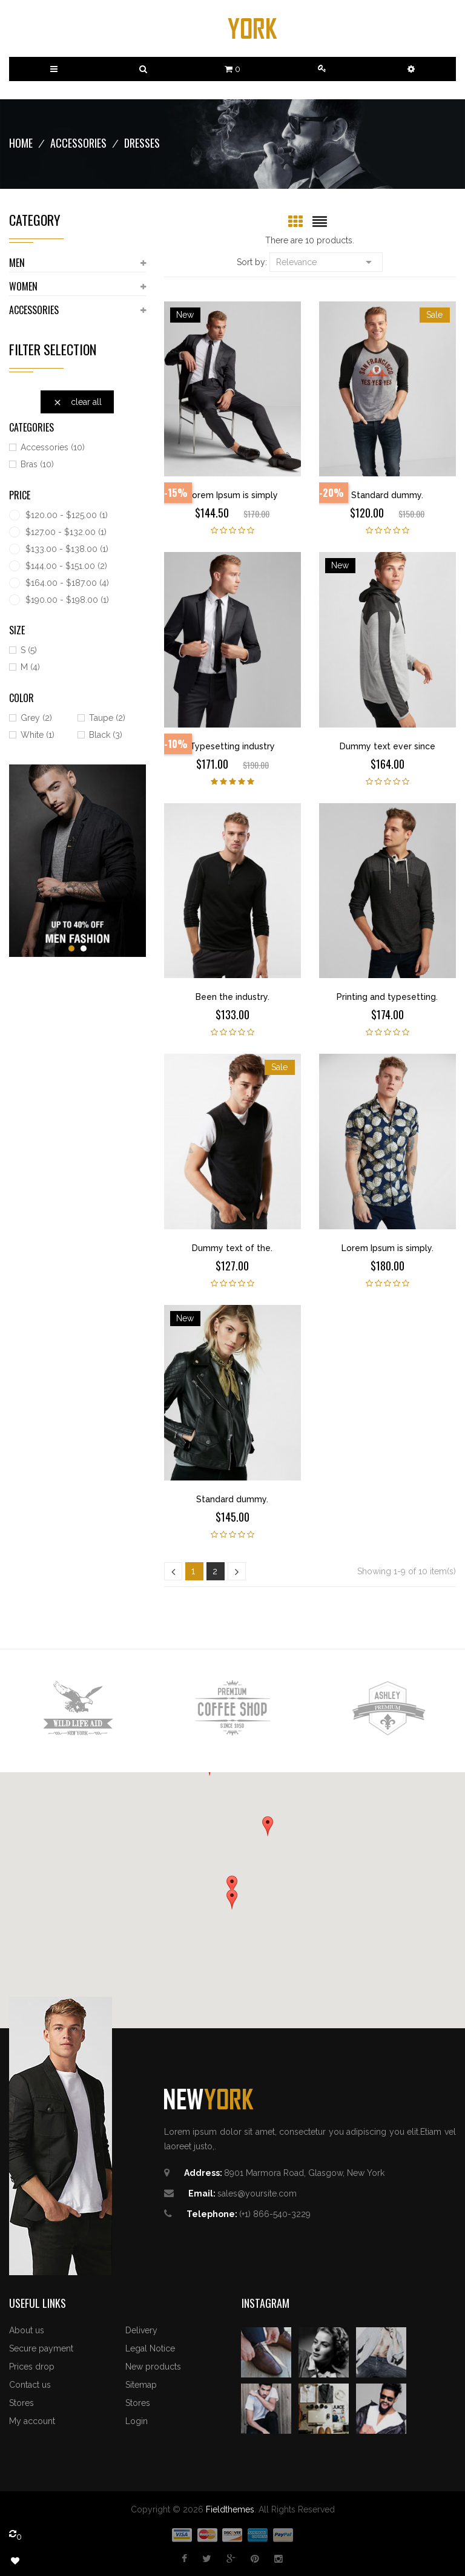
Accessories (34, 310)
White (37, 735)
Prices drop (31, 2366)
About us (26, 2330)
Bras (37, 464)
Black (105, 735)
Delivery (141, 2330)
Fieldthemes (230, 2509)
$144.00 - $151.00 (66, 566)
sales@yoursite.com (257, 2193)
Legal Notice (150, 2348)
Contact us (30, 2385)
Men (17, 262)
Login (136, 2421)
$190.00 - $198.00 (67, 600)
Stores (21, 2403)
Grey (36, 718)
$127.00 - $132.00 (66, 532)
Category (34, 219)
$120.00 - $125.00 (66, 515)
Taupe (107, 718)
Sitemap (141, 2385)
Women (23, 286)
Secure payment (41, 2348)
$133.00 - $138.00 (66, 549)
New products (153, 2366)
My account (32, 2421)
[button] (411, 69)
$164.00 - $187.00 (67, 583)
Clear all (77, 402)
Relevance (326, 261)
